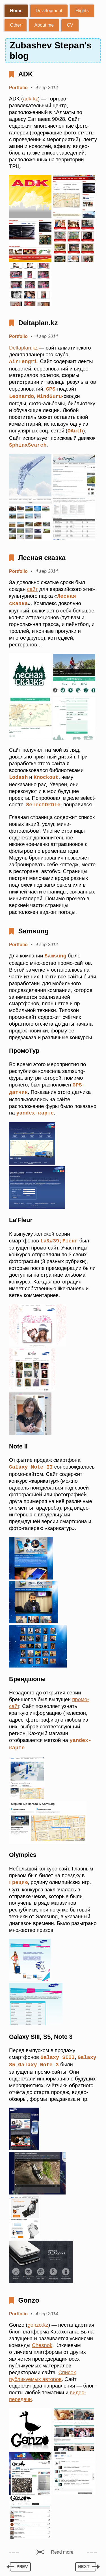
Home (16, 10)
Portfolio (18, 87)
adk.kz (30, 99)
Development (49, 10)
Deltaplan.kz (38, 323)
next (84, 2561)
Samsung (33, 928)
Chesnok (42, 2340)
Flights (82, 10)
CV (70, 25)
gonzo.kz (37, 2319)
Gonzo (28, 2294)
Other (15, 25)
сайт (32, 588)
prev (22, 2561)
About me (44, 25)
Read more (62, 2546)
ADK (25, 74)
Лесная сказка (42, 556)
